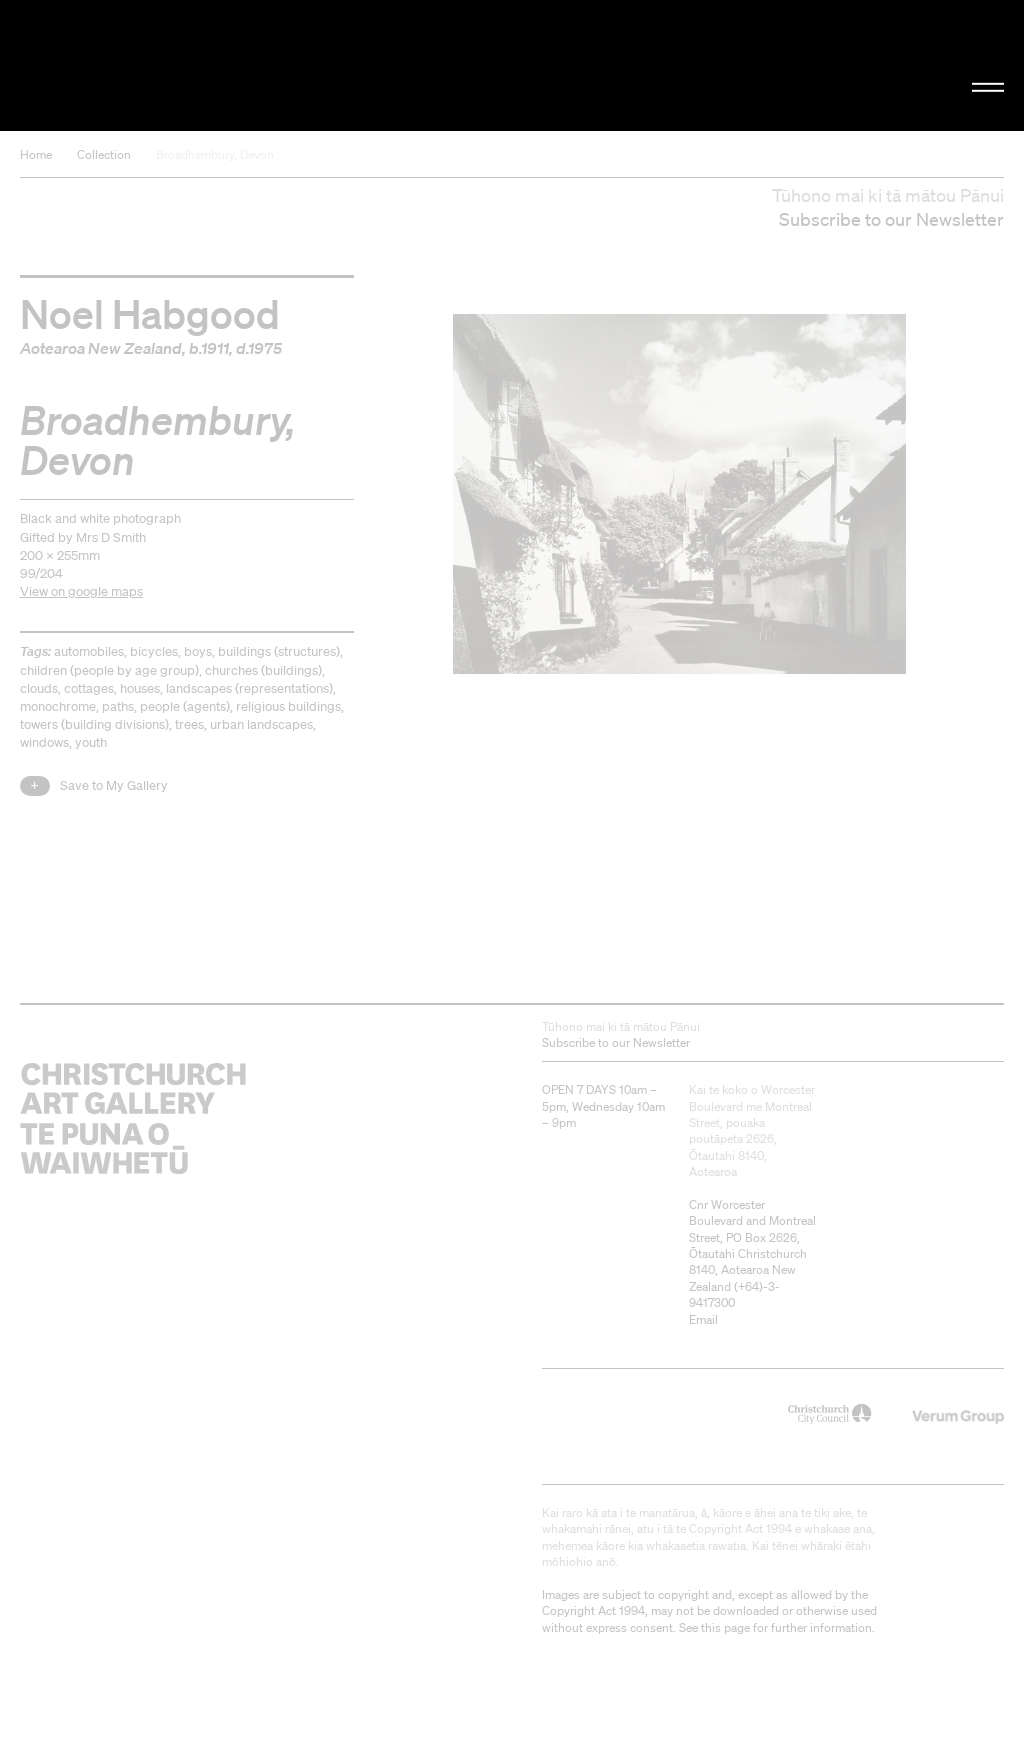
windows (44, 742)
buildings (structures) (279, 651)
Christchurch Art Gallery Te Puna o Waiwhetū (172, 65)
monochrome (58, 706)
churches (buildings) (263, 670)
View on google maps (81, 591)
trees (189, 724)
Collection (104, 154)
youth (91, 742)
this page (725, 1627)
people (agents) (185, 706)
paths (118, 706)
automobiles (89, 651)
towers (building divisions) (94, 724)
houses (140, 688)
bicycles (154, 651)
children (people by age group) (109, 670)
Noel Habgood (150, 313)
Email (703, 1319)
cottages (89, 688)
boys (198, 651)
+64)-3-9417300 (734, 1294)
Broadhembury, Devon (215, 154)
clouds (39, 688)
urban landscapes (261, 724)
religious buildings (288, 706)
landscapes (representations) (249, 688)
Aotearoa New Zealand (101, 348)
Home (36, 154)
